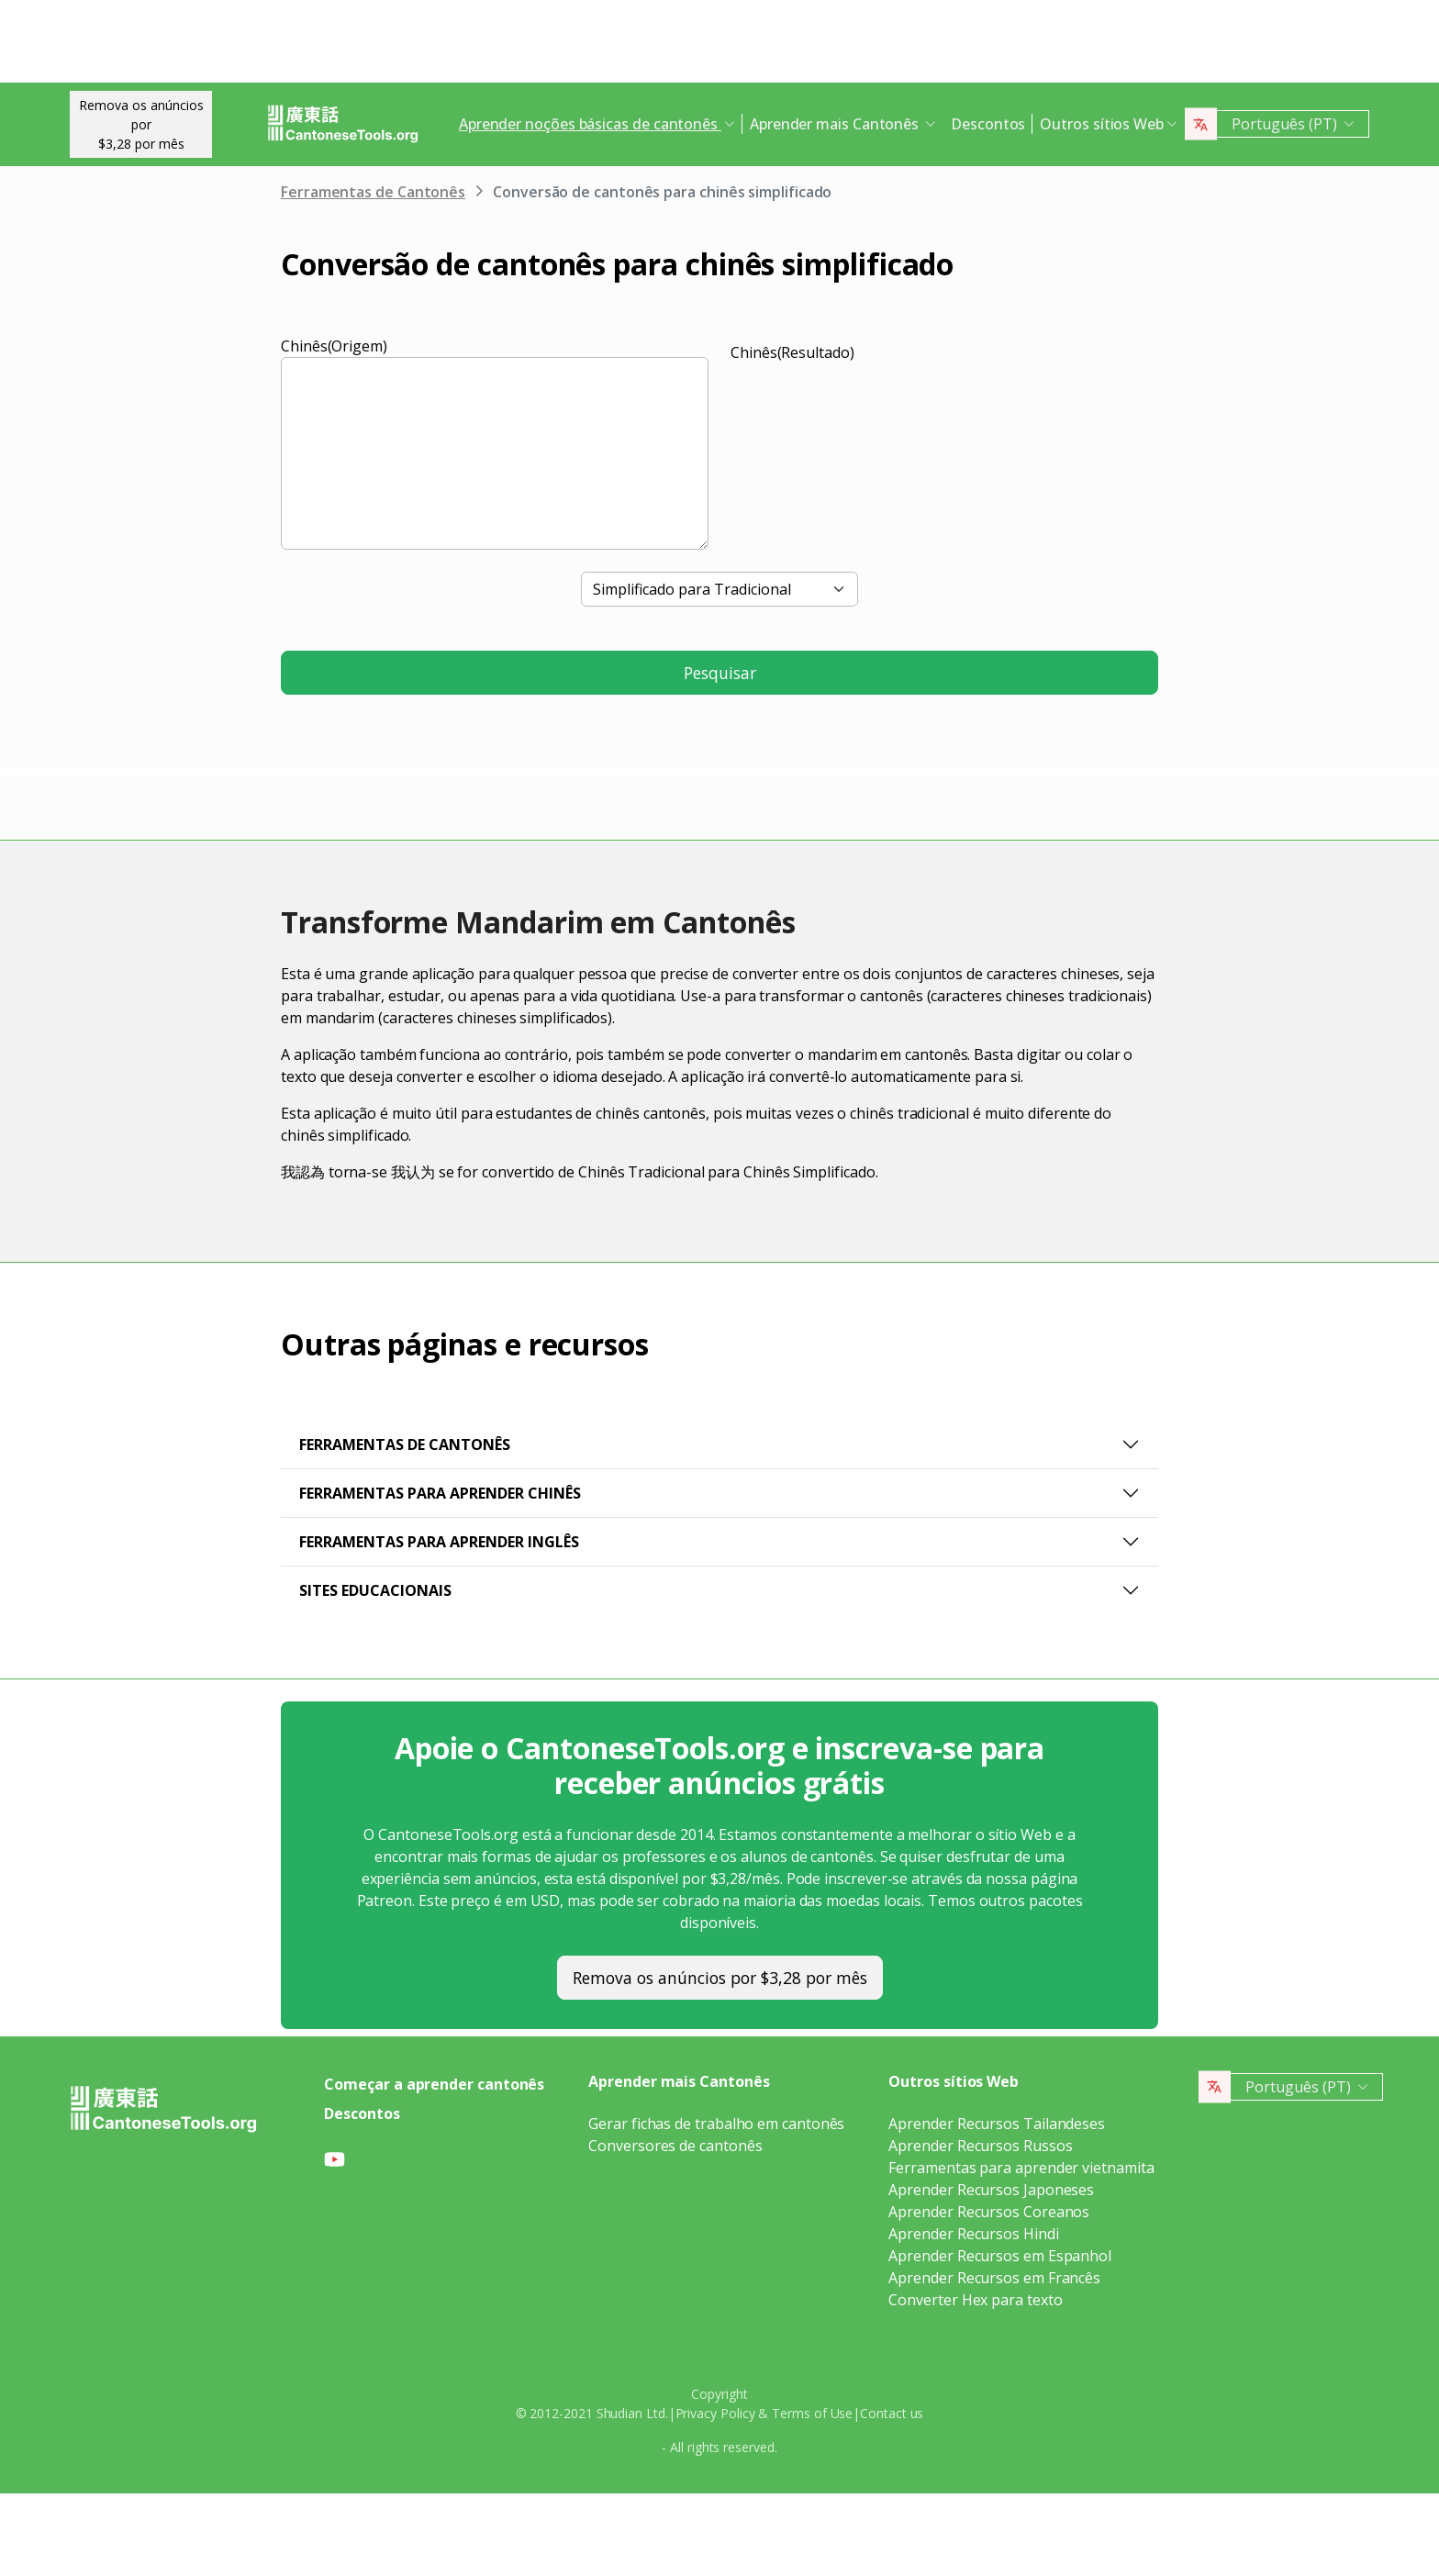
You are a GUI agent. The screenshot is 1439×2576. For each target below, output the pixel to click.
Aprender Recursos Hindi (973, 2234)
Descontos (988, 124)
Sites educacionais (375, 1590)
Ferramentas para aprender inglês (439, 1542)
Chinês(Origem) (334, 346)
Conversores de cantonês (675, 2146)
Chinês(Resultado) (792, 352)
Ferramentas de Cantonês (373, 192)
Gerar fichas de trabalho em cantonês (716, 2123)
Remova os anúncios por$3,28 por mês (141, 124)
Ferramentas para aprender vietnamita (1021, 2168)
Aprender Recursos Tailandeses (996, 2123)
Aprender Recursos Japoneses (991, 2190)
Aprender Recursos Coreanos (988, 2212)
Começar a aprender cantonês (434, 2084)
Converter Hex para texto (975, 2300)
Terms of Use (812, 2413)
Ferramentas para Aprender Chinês (440, 1493)
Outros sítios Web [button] (1102, 124)
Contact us (891, 2413)
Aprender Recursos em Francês (994, 2278)
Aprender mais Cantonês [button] (836, 124)
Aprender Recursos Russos (980, 2146)
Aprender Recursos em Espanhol (999, 2256)
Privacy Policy (715, 2413)
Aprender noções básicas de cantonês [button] (590, 124)
